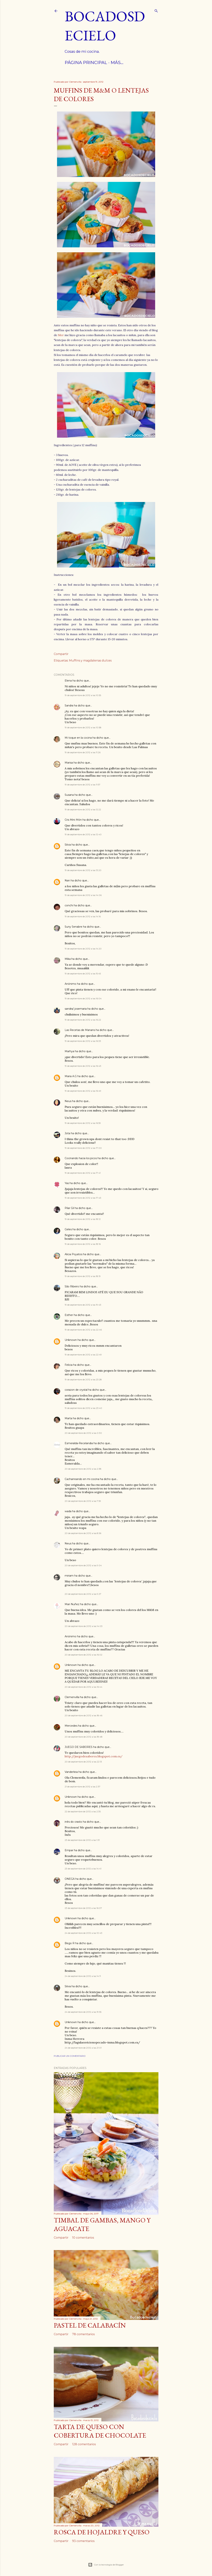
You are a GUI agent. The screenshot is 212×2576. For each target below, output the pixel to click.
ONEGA (70, 1878)
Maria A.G (71, 1076)
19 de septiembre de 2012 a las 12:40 (83, 834)
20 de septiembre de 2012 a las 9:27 (83, 1594)
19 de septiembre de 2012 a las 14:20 (83, 948)
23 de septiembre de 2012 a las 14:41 (83, 1868)
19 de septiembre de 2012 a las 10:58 (83, 727)
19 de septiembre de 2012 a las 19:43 (83, 1304)
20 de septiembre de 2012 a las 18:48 (83, 1736)
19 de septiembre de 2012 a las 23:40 (83, 1408)
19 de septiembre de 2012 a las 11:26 (82, 752)
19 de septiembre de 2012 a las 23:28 (83, 1379)
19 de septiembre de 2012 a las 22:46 (83, 1329)
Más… (117, 62)
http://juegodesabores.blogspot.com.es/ (93, 1756)
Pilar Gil (69, 1208)
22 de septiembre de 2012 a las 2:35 (83, 1811)
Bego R (69, 1943)
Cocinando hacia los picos (81, 1158)
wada (68, 1511)
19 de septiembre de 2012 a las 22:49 (83, 1354)
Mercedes (71, 1725)
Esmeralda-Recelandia (79, 1443)
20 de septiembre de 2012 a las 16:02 (83, 1654)
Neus (68, 1101)
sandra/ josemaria (76, 1008)
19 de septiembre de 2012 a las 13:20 (83, 870)
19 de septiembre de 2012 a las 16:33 (83, 1041)
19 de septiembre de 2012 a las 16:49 (83, 1090)
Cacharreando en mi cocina (82, 1479)
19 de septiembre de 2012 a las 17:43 (83, 1197)
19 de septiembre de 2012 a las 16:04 (83, 998)
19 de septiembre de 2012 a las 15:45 (83, 973)
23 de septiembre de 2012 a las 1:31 (82, 1840)
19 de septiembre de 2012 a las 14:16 (83, 916)
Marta (68, 1418)
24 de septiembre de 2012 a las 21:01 (83, 2047)
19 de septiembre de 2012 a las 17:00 (83, 1148)
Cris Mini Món (73, 819)
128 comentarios (84, 2444)
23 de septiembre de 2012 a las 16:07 (83, 1908)
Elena (68, 680)
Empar (69, 1850)
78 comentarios (83, 2334)
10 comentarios (83, 2237)
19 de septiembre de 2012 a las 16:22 (83, 1019)
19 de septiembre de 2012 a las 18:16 (83, 1244)
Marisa (69, 762)
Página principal (86, 62)
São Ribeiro (72, 1286)
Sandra (69, 705)
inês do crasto (73, 1821)
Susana (69, 794)
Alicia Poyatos (73, 1254)
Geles (68, 1229)
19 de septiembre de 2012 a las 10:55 (83, 695)
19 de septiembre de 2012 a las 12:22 (83, 809)
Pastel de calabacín (90, 2325)
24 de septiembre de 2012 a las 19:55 (83, 2012)
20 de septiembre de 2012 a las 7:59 (83, 1501)
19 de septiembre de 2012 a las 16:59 (83, 1123)
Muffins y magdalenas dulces (90, 660)
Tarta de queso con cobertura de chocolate (100, 2431)
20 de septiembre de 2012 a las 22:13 (83, 1761)
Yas (67, 1183)
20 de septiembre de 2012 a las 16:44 (83, 1687)
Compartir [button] (61, 654)
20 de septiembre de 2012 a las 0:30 (83, 1433)
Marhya (69, 1051)
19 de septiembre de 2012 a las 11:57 (82, 784)
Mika (68, 959)
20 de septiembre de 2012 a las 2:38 (83, 1468)
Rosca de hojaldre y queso (102, 2532)
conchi (69, 905)
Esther (69, 1315)
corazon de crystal (76, 1389)
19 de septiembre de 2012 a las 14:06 (83, 895)
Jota (67, 1133)
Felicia (68, 1364)
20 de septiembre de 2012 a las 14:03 (83, 1626)
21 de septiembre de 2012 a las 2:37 (82, 1786)
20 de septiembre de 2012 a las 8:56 (83, 1533)
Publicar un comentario (70, 2056)
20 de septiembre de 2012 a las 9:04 (83, 1565)
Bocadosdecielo (105, 26)
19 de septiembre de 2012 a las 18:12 (83, 1219)
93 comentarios (83, 2541)
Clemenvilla (72, 1697)
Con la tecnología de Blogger (106, 2565)
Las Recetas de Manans (80, 1030)
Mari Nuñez (72, 1604)
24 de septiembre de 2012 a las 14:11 (83, 1976)
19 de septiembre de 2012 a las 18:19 (83, 1276)
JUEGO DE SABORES (78, 1747)
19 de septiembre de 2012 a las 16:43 (83, 1066)
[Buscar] (156, 10)
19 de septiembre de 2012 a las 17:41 (83, 1173)
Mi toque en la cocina (78, 737)
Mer (61, 335)
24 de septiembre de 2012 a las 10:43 (83, 1933)
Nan (67, 880)
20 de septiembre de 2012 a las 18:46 (83, 1715)
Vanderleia (71, 1772)
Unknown (71, 1340)
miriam (69, 1575)
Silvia (68, 844)
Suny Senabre (73, 926)
